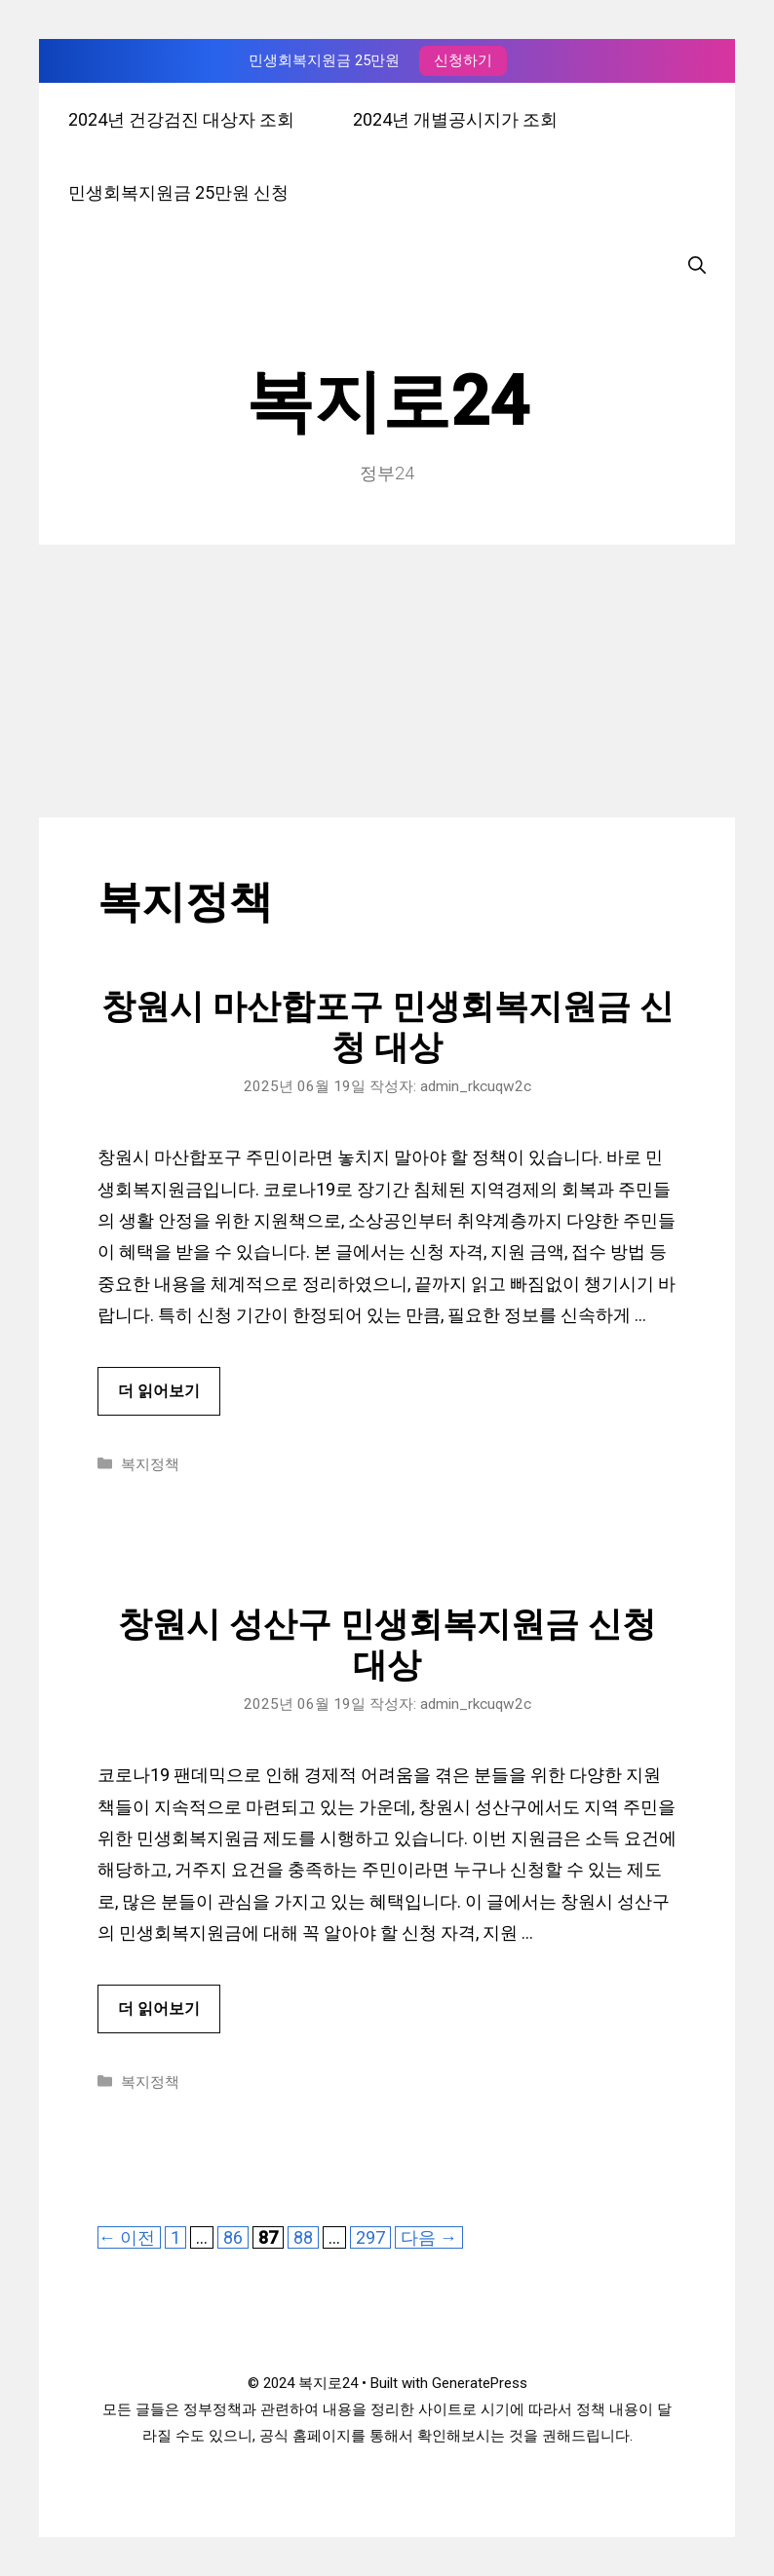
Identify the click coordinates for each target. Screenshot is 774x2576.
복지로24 (387, 401)
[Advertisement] (387, 681)
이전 (126, 2237)
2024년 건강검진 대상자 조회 (181, 119)
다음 (429, 2237)
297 (370, 2237)
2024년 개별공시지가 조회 (455, 119)
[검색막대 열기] (697, 265)
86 (232, 2237)
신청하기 (463, 60)
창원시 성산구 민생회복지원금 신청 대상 (387, 1645)
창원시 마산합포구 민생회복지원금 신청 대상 (387, 1027)
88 (302, 2237)
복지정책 (150, 1464)
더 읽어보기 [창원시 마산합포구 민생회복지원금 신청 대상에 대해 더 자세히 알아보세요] (159, 1391)
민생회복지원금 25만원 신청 (178, 192)
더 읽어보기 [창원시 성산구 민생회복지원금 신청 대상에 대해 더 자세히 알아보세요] (159, 2008)
